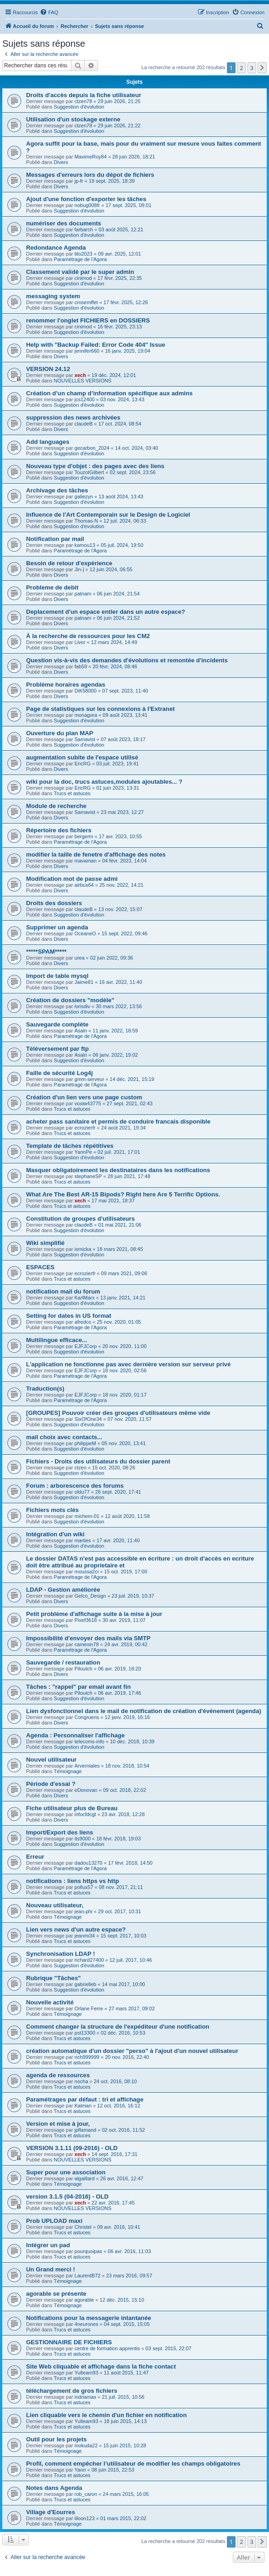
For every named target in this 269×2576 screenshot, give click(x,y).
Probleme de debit (52, 587)
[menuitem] (49, 12)
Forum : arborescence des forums (75, 1485)
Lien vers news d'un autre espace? (76, 1929)
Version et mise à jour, (58, 2123)
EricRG (83, 763)
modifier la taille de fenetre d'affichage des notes (96, 854)
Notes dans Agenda (54, 2487)
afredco (83, 1322)
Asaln (81, 1030)
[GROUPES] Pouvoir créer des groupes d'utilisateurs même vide (118, 1412)
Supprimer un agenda (57, 927)
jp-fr (79, 181)
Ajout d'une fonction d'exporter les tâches (86, 199)
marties (83, 1540)
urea (80, 958)
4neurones (86, 2324)
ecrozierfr (85, 1127)
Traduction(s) (45, 1388)
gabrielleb (86, 1984)
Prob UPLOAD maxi (54, 2220)
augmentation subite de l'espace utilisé (82, 757)
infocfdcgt (85, 1814)
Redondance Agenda (56, 247)
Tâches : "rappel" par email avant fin (78, 1686)
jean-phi (83, 1911)
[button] (262, 67)
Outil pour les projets (56, 2439)
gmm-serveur (89, 1079)
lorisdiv (82, 1006)
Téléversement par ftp (57, 1048)
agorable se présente (56, 2293)
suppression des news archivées (73, 417)
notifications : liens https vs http (72, 1880)
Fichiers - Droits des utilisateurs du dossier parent (98, 1461)
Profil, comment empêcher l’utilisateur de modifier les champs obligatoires (133, 2463)
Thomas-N (86, 521)
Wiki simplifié (45, 1242)
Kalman (83, 2105)
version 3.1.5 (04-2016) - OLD (67, 2196)
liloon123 (85, 2518)
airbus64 (84, 885)
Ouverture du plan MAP (59, 733)
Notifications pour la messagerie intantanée (88, 2317)
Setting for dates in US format (68, 1315)
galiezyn (84, 496)
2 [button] (241, 68)
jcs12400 (85, 399)
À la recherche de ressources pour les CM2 (88, 636)
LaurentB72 (88, 2275)
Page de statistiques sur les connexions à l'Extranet (100, 708)
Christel (83, 2227)
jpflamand (86, 2130)
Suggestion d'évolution (79, 106)
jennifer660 (87, 351)
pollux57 (84, 1887)
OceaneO (85, 933)
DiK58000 (86, 690)
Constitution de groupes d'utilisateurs (80, 1218)
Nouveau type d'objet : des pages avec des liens (95, 466)
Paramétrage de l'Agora (80, 259)
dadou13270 (88, 1863)
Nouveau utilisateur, (54, 1905)
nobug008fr (87, 205)
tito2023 (83, 254)
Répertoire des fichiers (58, 830)
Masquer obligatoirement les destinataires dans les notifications (118, 1170)
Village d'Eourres (50, 2512)
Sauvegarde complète (57, 1024)
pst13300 (85, 2033)
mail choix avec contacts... (64, 1437)
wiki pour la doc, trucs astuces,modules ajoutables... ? (104, 781)
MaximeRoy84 (91, 156)
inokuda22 (86, 2445)
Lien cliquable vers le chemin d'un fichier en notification (106, 2415)
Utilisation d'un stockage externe (73, 119)
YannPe (83, 1152)
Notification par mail (55, 538)
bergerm (84, 836)
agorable (84, 2300)
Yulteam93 (86, 2372)
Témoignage (68, 1771)
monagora (86, 715)
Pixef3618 (86, 1620)
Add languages (48, 441)
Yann (80, 2469)
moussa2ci (87, 1571)
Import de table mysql (57, 975)
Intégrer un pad (48, 2245)
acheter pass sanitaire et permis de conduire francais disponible (118, 1121)
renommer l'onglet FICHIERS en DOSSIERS (88, 320)
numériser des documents (63, 223)
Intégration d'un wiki (55, 1534)
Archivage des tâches (57, 490)
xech (80, 375)
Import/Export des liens (59, 1832)
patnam (83, 593)
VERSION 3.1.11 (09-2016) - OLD (72, 2148)
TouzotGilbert (89, 472)
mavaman (86, 860)
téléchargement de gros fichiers (71, 2390)
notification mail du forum (63, 1291)
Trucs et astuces (72, 793)
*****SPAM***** (46, 951)
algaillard (85, 2178)
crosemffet (86, 302)
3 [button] (251, 68)
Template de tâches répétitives (69, 1145)
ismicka (83, 1249)
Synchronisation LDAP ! (60, 1953)
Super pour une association (66, 2172)
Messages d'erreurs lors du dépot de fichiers (90, 174)
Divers (61, 162)
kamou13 (85, 545)
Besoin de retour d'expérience (69, 563)
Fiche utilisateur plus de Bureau (72, 1808)
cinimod (83, 278)
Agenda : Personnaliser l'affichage (75, 1735)
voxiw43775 (88, 1103)
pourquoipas (88, 2251)
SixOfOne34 (88, 1419)
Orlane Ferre (89, 2008)
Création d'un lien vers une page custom (84, 1097)
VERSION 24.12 (48, 369)
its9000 (83, 1838)
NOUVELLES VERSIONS (83, 380)
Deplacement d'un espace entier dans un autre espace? (105, 611)
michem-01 (87, 1516)
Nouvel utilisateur (51, 1759)
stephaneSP (88, 1176)
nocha (81, 2081)
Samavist (85, 739)
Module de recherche (56, 805)
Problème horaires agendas (65, 684)
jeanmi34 (85, 1935)
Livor (80, 642)
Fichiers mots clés (52, 1509)
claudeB (84, 423)
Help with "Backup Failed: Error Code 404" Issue (95, 344)
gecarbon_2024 (92, 448)
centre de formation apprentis (107, 2348)
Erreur (35, 1856)
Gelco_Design (90, 1596)
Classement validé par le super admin (80, 271)
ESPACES (40, 1267)
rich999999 (87, 2057)
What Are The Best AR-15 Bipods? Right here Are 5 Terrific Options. (123, 1194)
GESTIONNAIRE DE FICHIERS (69, 2342)
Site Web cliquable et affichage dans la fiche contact (101, 2366)
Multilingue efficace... (56, 1340)
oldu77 (82, 1492)
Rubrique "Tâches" (53, 1978)
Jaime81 (84, 982)
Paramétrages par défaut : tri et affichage (85, 2099)
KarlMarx (85, 1297)
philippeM (85, 1443)
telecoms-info (89, 1741)
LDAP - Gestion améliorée (63, 1589)
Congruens (87, 1717)
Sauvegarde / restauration (63, 1662)
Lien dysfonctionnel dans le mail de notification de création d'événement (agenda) (143, 1711)
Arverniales (87, 1765)
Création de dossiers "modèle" (70, 1000)
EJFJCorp (86, 1346)
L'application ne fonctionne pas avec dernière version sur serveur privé (128, 1364)
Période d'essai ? (50, 1783)
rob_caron (86, 2494)
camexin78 (87, 1644)
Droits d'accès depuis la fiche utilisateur (83, 95)
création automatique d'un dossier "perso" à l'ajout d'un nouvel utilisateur (132, 2050)
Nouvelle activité (50, 2002)
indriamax (86, 2397)
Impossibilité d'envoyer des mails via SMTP (88, 1638)
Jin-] (79, 569)
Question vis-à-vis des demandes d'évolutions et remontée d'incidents (127, 660)
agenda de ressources (58, 2075)
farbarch (84, 229)
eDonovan (86, 1790)
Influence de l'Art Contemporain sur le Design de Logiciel (108, 514)
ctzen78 (83, 101)
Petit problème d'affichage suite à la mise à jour (94, 1613)
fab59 (81, 666)
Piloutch (83, 1668)
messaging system (53, 296)
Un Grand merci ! (50, 2269)
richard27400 (89, 1960)
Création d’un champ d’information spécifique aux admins (109, 393)
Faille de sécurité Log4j (59, 1073)
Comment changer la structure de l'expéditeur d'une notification (118, 2026)
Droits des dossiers (54, 903)
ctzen (80, 1467)
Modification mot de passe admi (72, 878)
